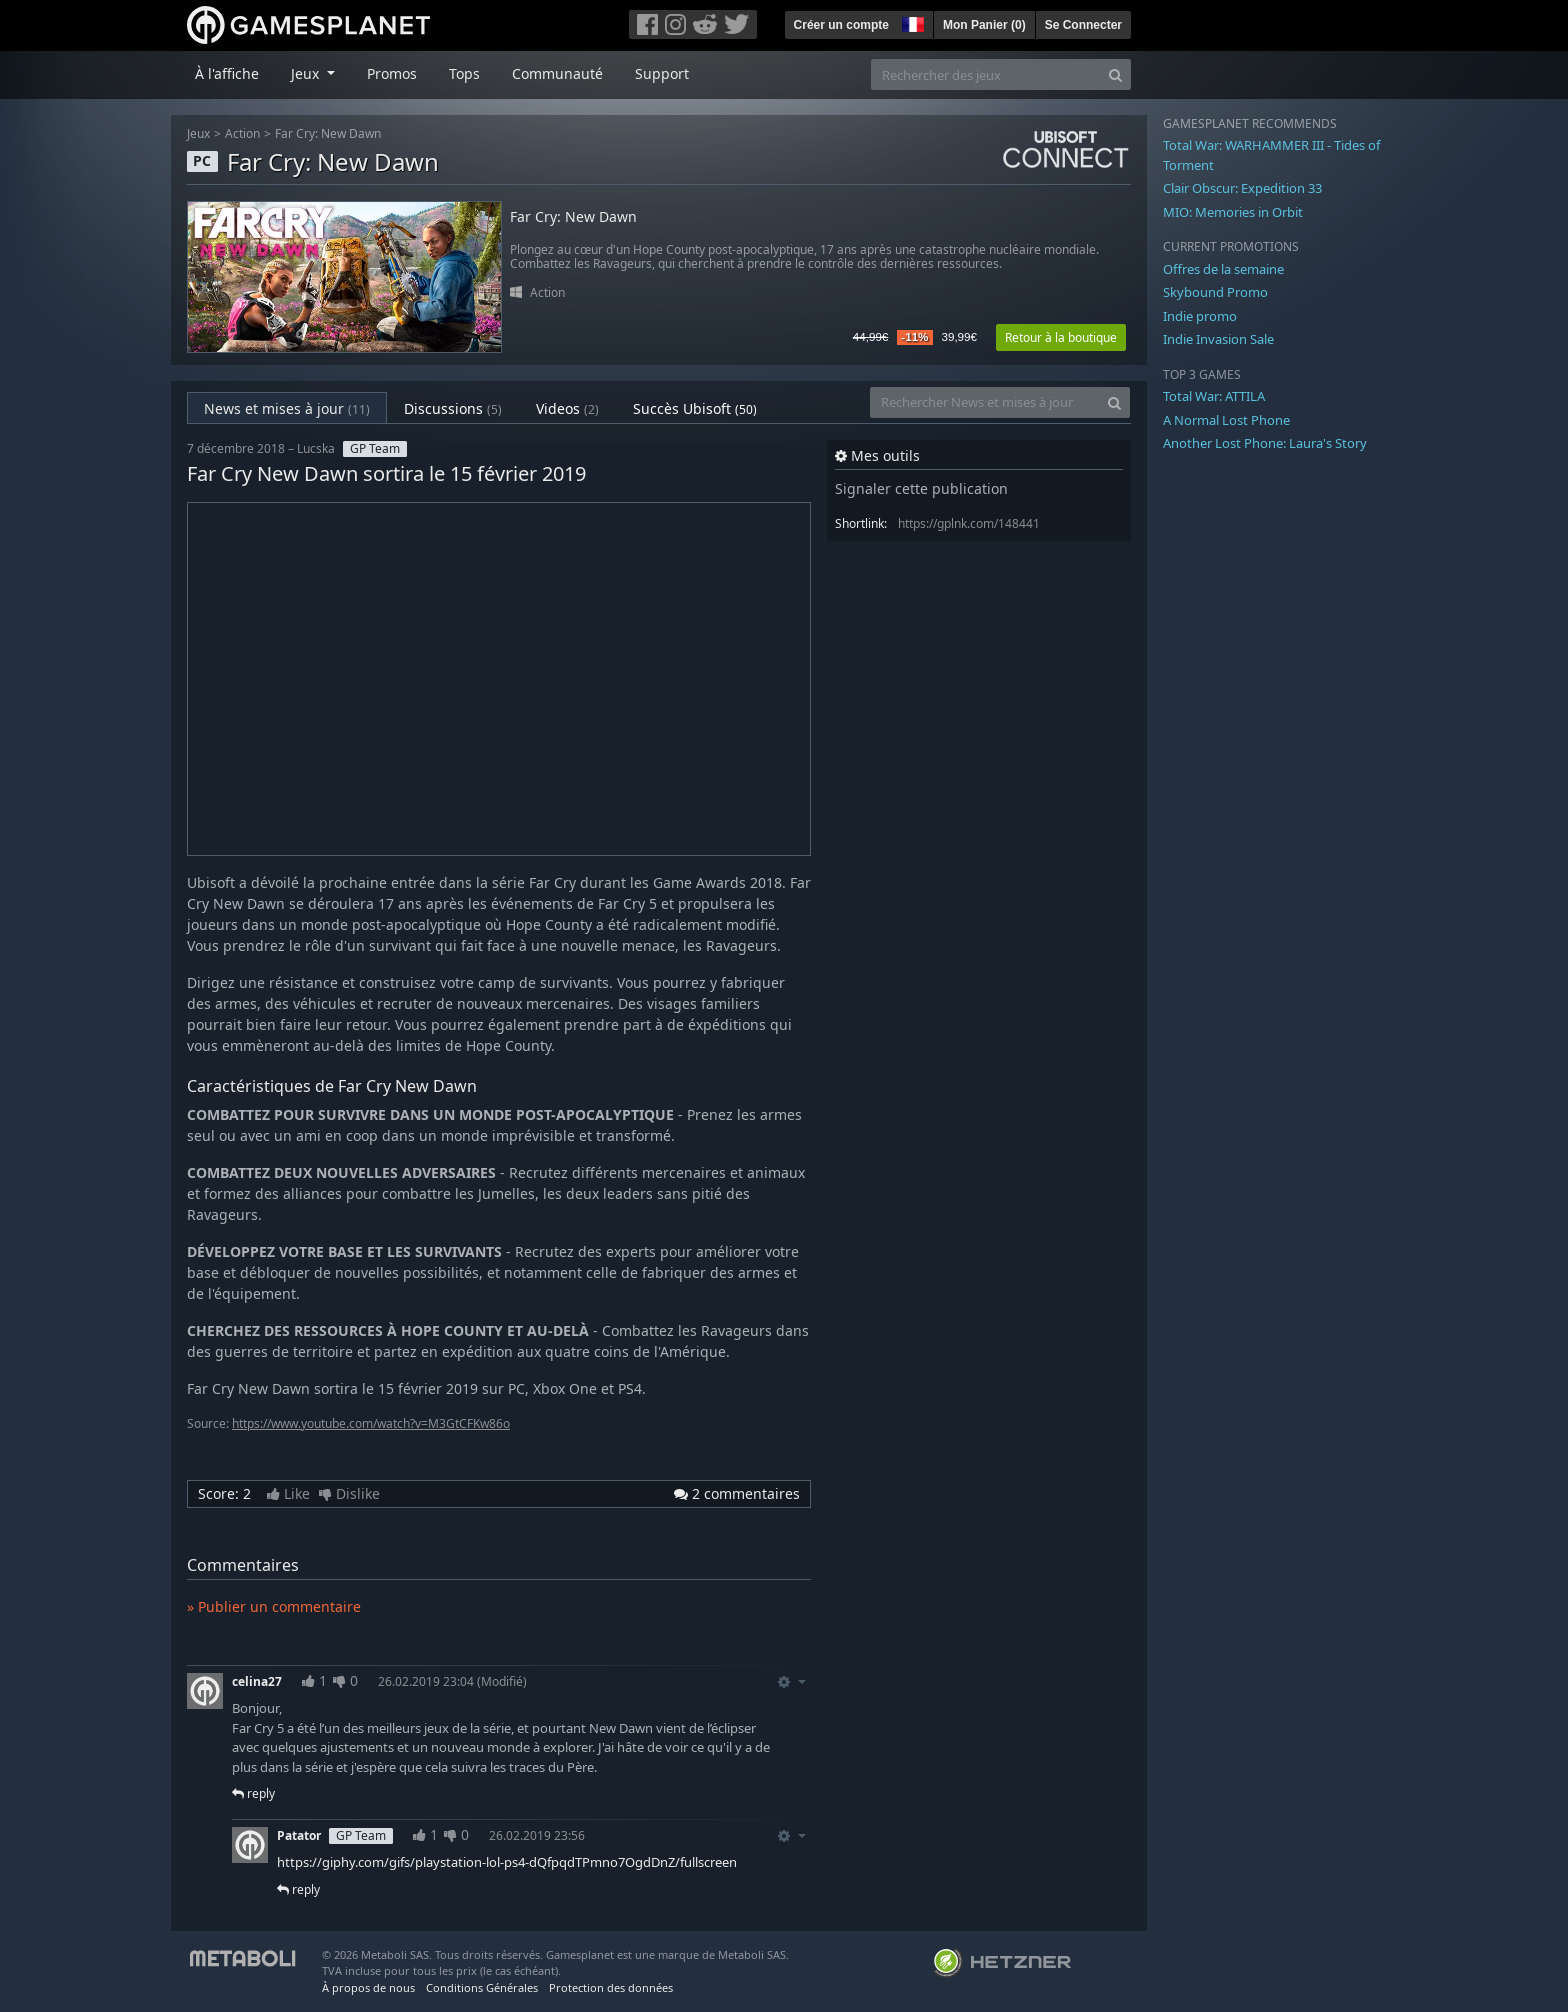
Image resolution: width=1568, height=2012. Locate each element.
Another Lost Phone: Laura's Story (1265, 443)
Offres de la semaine (1223, 269)
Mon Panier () (984, 25)
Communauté (557, 73)
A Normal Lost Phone (1226, 420)
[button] (911, 22)
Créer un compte (841, 25)
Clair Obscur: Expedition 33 (1242, 188)
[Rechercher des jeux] (986, 74)
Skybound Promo (1215, 292)
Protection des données (611, 1987)
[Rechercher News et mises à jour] (985, 402)
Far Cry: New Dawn (328, 133)
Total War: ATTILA (1214, 396)
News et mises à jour (287, 408)
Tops (464, 73)
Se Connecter (1083, 25)
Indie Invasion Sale (1218, 339)
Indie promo (1200, 316)
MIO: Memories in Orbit (1233, 212)
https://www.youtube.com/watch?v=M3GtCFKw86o (371, 1423)
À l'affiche (227, 73)
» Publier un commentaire (274, 1606)
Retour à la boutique (1061, 337)
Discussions (453, 408)
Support (662, 73)
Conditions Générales (482, 1987)
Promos (392, 73)
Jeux (198, 133)
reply (253, 1793)
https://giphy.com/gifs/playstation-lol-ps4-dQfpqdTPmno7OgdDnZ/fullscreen (507, 1862)
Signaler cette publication (921, 488)
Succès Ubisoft (695, 408)
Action (242, 133)
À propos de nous (368, 1987)
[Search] (1115, 74)
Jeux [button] (307, 73)
